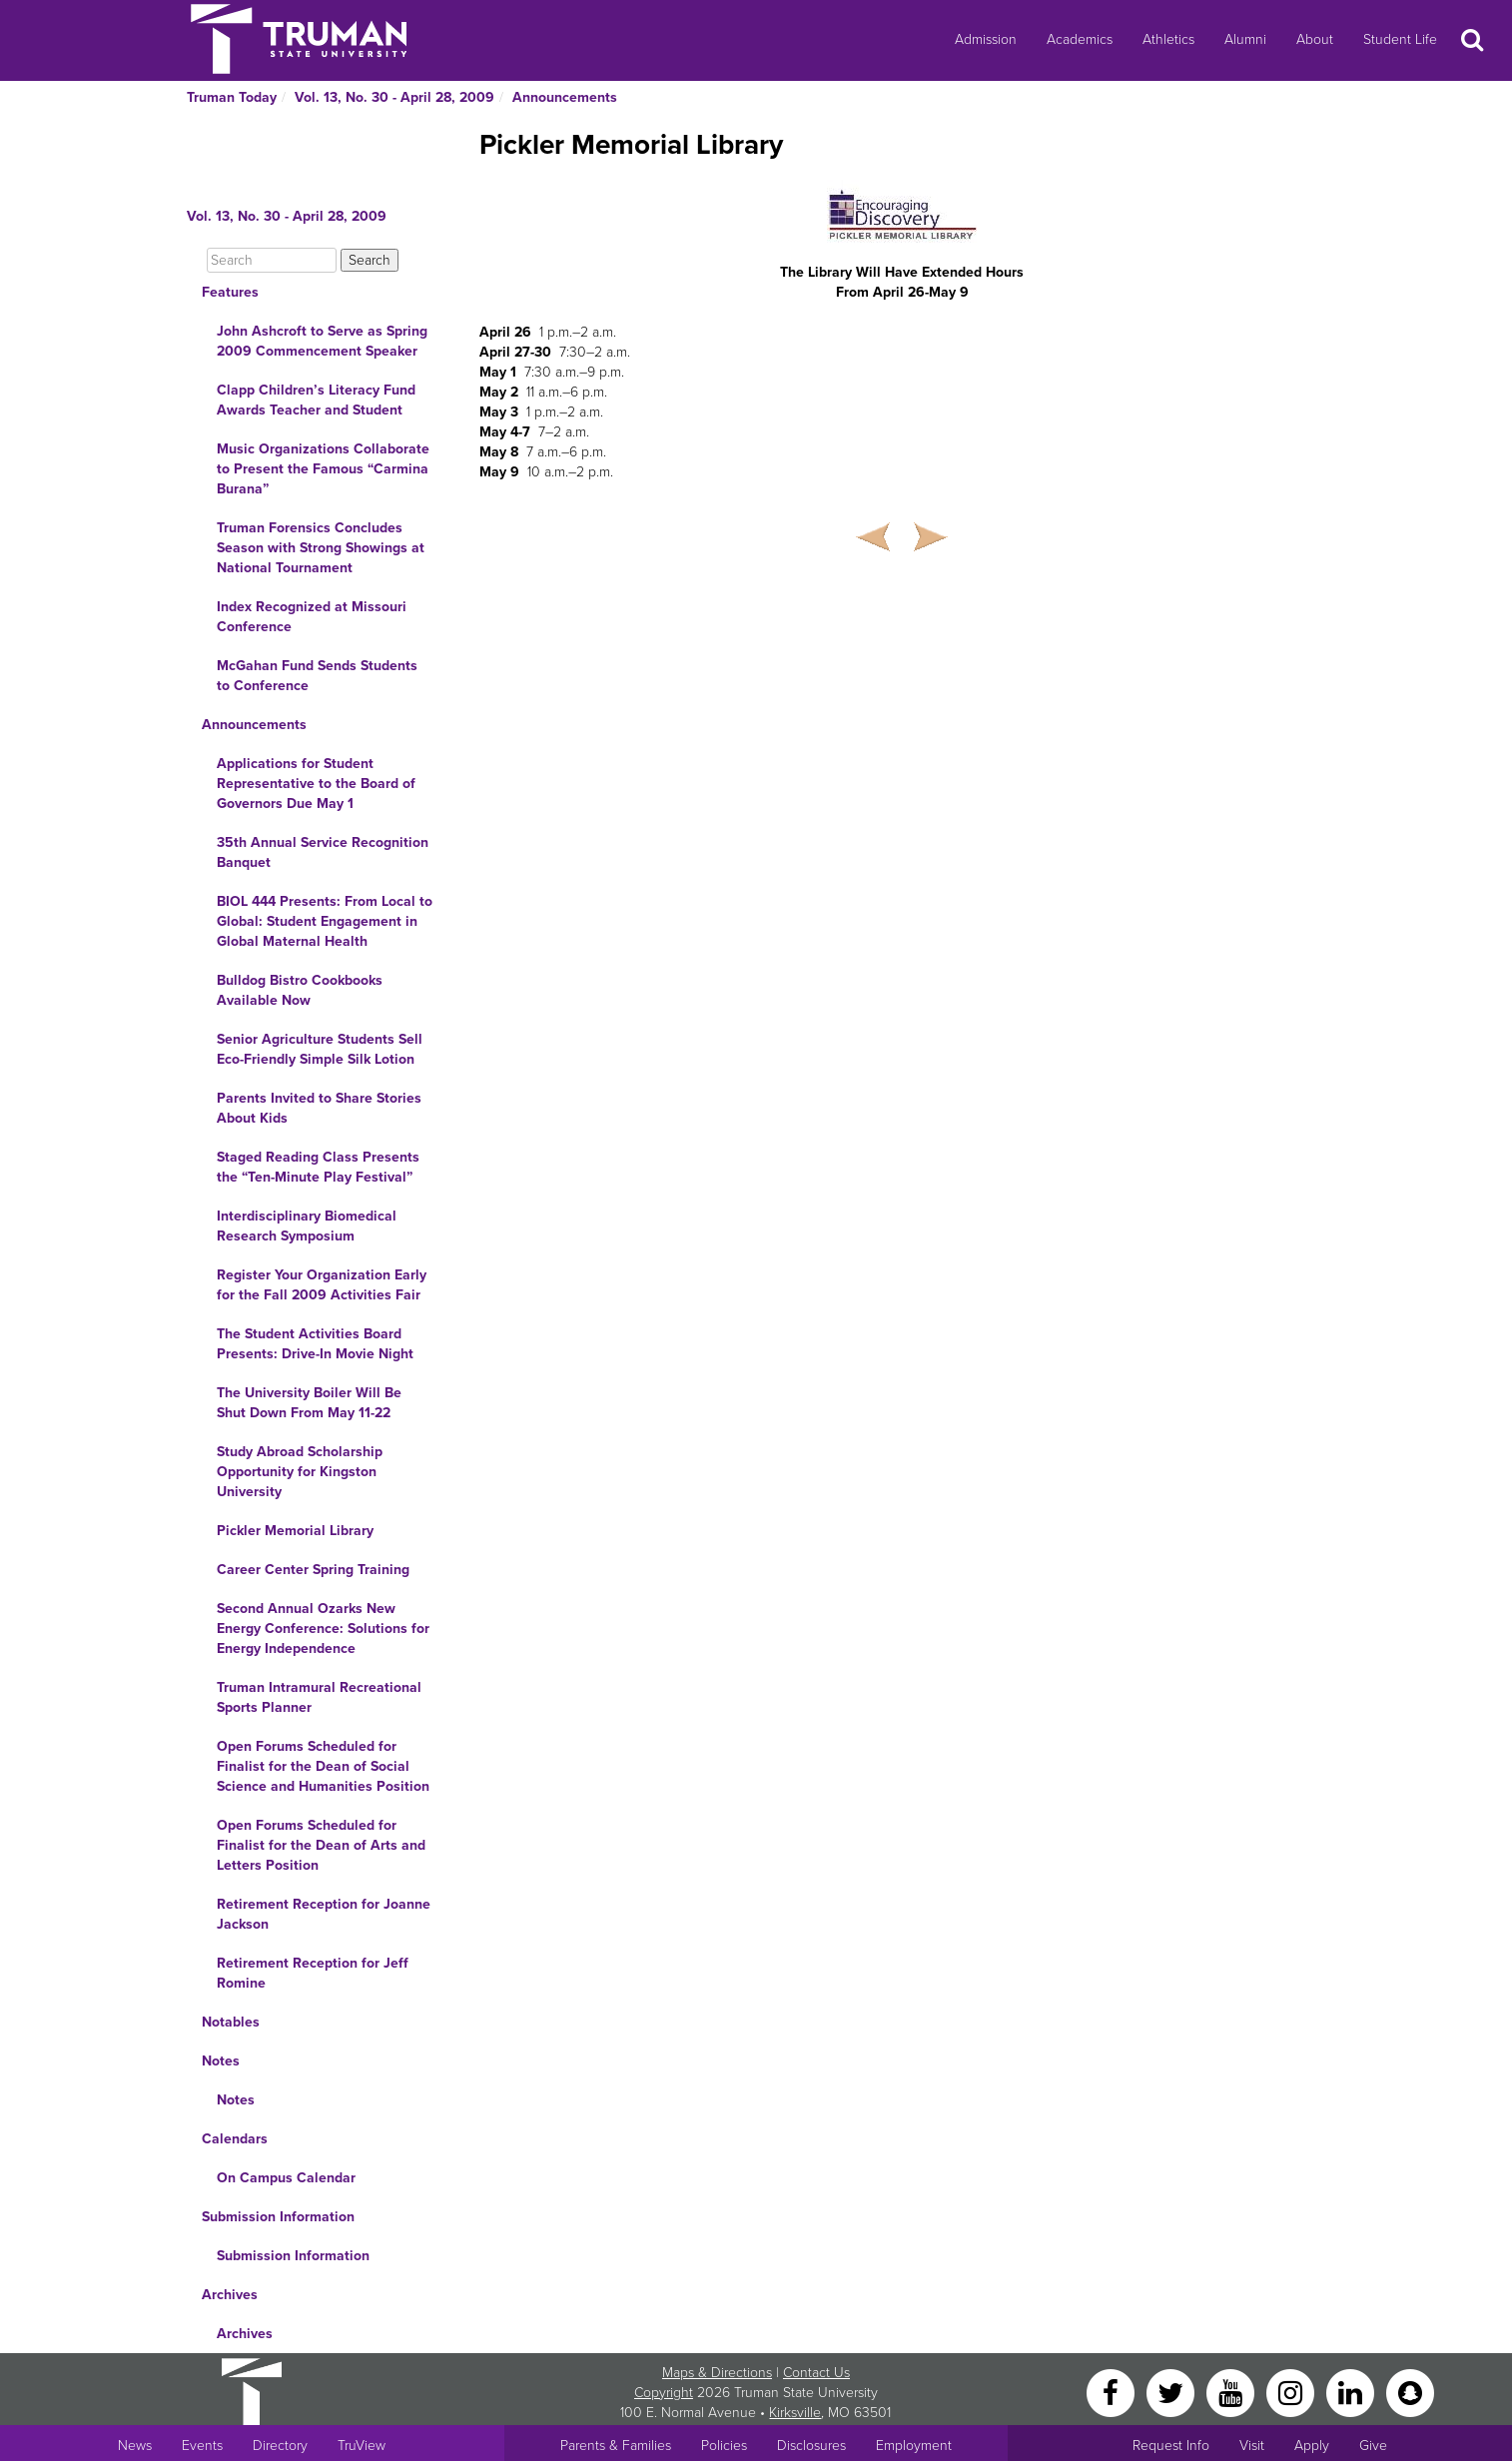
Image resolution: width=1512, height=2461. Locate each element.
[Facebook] (1112, 2391)
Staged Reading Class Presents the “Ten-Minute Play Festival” (318, 1167)
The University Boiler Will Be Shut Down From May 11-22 (309, 1402)
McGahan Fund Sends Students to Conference (317, 675)
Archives (230, 2294)
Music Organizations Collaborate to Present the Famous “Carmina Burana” (323, 468)
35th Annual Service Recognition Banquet (322, 852)
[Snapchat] (1410, 2391)
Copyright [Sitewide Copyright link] (663, 2392)
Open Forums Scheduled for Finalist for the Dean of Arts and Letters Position (321, 1845)
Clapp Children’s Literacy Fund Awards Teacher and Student (316, 400)
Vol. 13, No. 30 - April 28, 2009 (394, 97)
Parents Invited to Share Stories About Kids (319, 1108)
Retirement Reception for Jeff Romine (312, 1973)
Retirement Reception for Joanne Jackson (323, 1914)
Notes (221, 2060)
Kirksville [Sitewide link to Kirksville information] (795, 2412)
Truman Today (232, 97)
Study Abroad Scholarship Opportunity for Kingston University (299, 1471)
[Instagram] (1292, 2391)
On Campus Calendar (286, 2177)
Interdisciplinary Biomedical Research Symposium (306, 1226)
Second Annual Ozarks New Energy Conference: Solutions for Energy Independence (323, 1628)
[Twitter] (1172, 2391)
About (1314, 39)
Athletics (1168, 39)
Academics (1080, 39)
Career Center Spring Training (313, 1569)
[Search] (272, 260)
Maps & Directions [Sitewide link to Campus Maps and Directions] (717, 2372)
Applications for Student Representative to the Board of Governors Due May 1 (316, 783)
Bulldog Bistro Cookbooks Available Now (299, 990)
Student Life (1400, 39)
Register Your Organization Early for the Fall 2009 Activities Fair (321, 1284)
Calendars (235, 2138)
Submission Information (278, 2216)
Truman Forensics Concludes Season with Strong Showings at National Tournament (320, 547)
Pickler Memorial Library (295, 1530)
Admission (986, 39)
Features (230, 292)
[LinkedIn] (1352, 2391)
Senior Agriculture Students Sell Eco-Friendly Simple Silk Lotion (319, 1049)
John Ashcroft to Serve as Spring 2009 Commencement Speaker (322, 341)
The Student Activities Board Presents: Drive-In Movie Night (315, 1343)
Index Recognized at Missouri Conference (311, 616)
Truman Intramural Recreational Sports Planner (319, 1697)
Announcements (564, 97)
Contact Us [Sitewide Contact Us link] (816, 2372)
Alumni (1245, 39)
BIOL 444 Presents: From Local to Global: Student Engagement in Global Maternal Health (324, 921)
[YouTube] (1232, 2391)
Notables (231, 2022)
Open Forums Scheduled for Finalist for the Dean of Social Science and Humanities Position (323, 1766)
